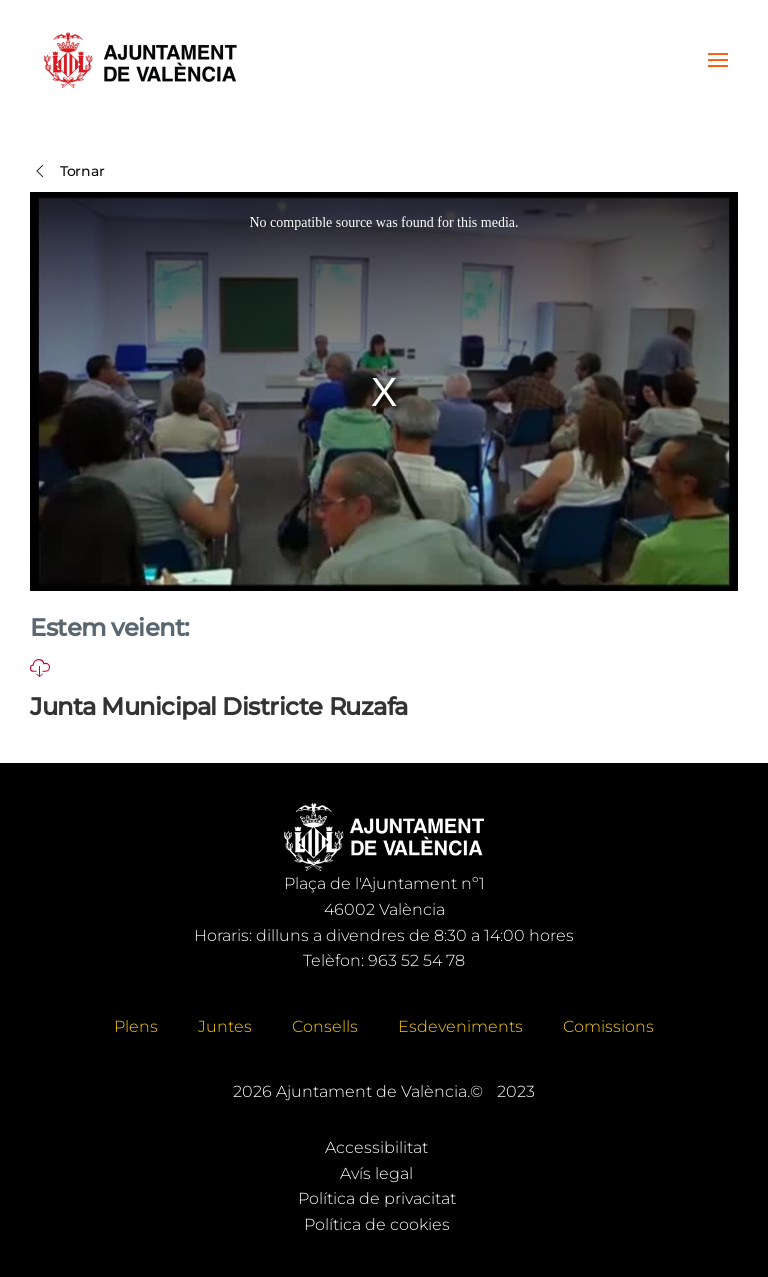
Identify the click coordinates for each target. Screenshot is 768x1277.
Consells (325, 1026)
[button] (718, 60)
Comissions (608, 1026)
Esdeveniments (460, 1026)
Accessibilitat (376, 1147)
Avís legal (376, 1173)
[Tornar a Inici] (140, 60)
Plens (136, 1026)
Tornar (67, 171)
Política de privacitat (377, 1198)
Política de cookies (377, 1224)
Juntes (225, 1026)
